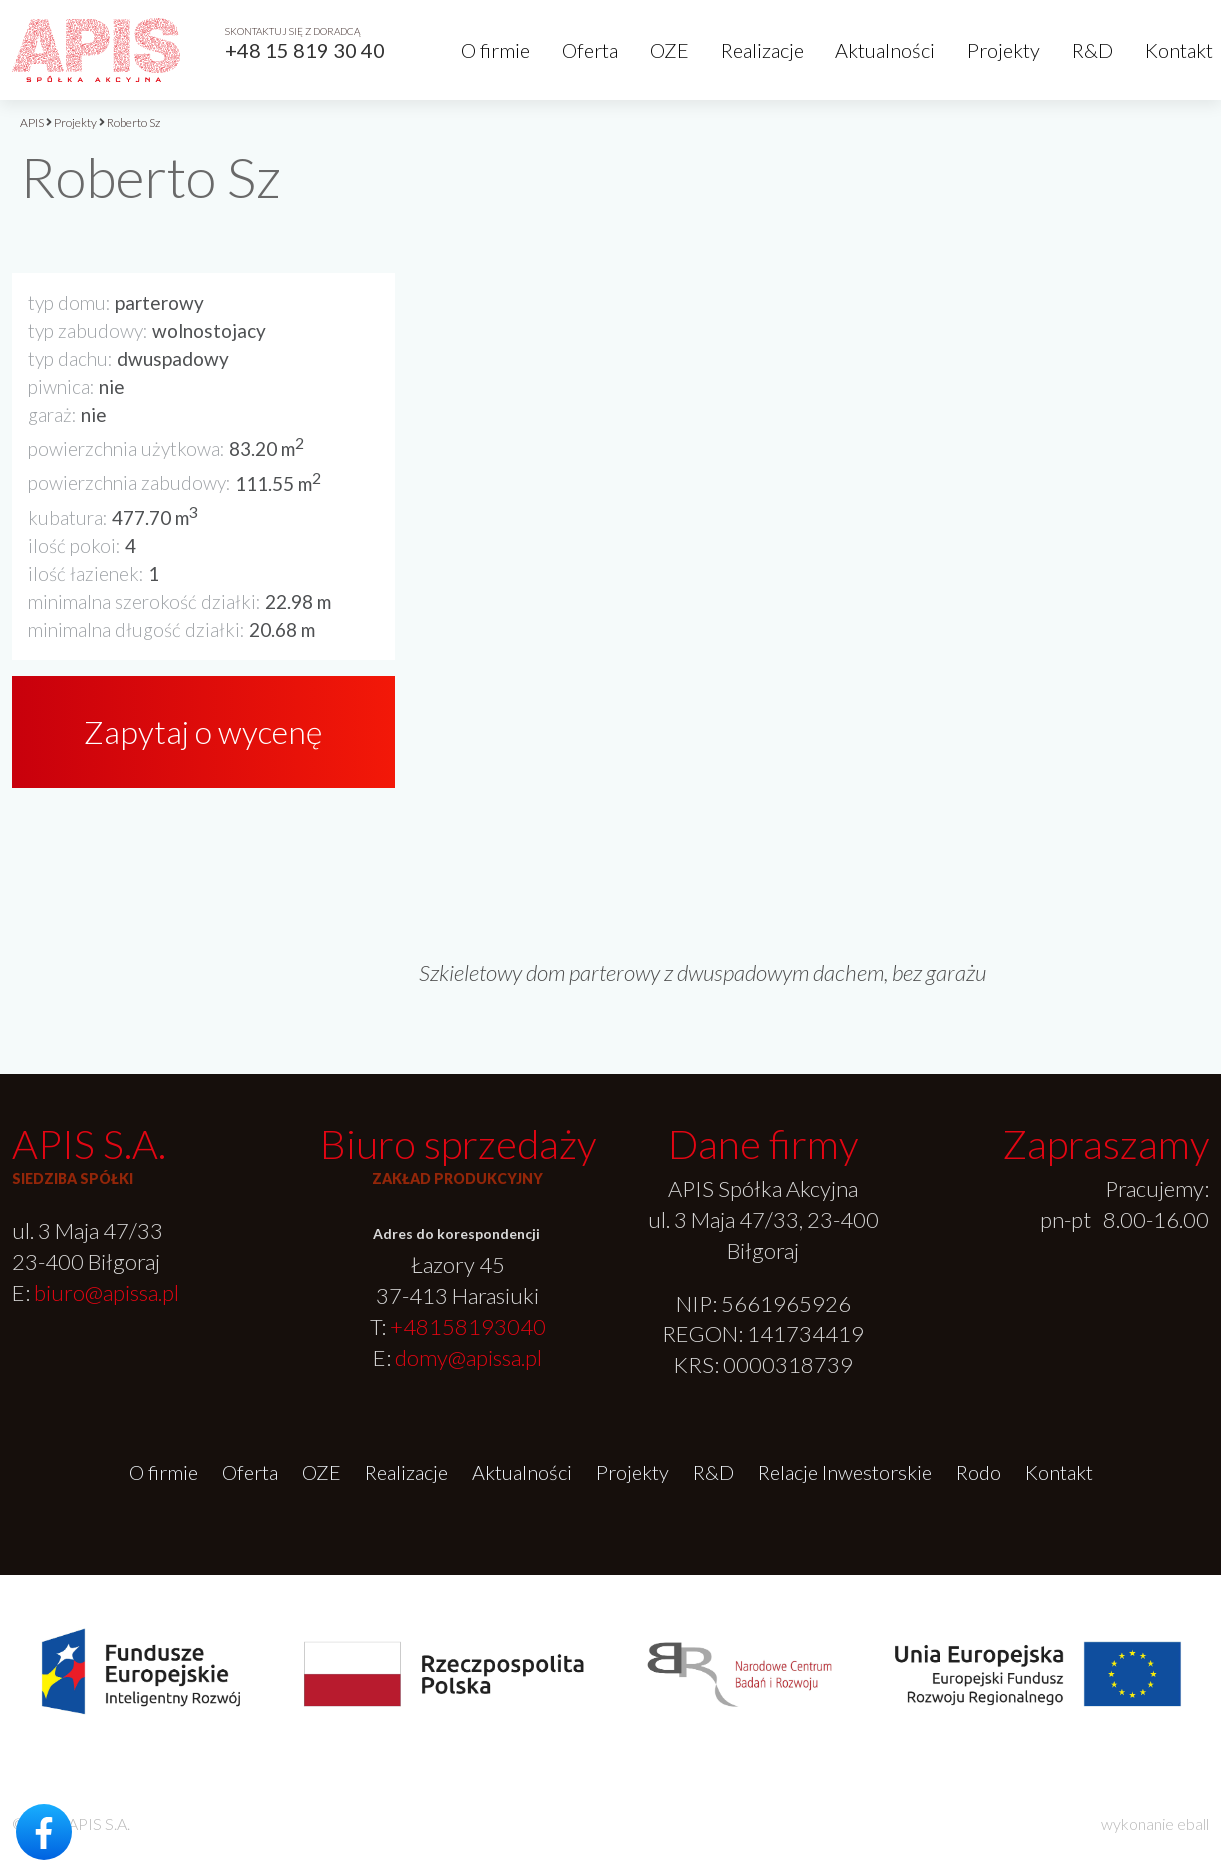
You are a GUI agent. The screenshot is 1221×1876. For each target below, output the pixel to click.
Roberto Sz (133, 122)
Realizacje (762, 50)
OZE (669, 50)
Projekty (1003, 50)
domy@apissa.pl (468, 1357)
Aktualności (885, 50)
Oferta (590, 50)
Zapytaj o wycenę (203, 731)
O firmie (495, 50)
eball (1193, 1823)
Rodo (978, 1472)
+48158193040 (468, 1326)
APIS (32, 122)
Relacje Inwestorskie (845, 1472)
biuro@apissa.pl (106, 1292)
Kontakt (1179, 50)
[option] (814, 537)
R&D (1092, 50)
